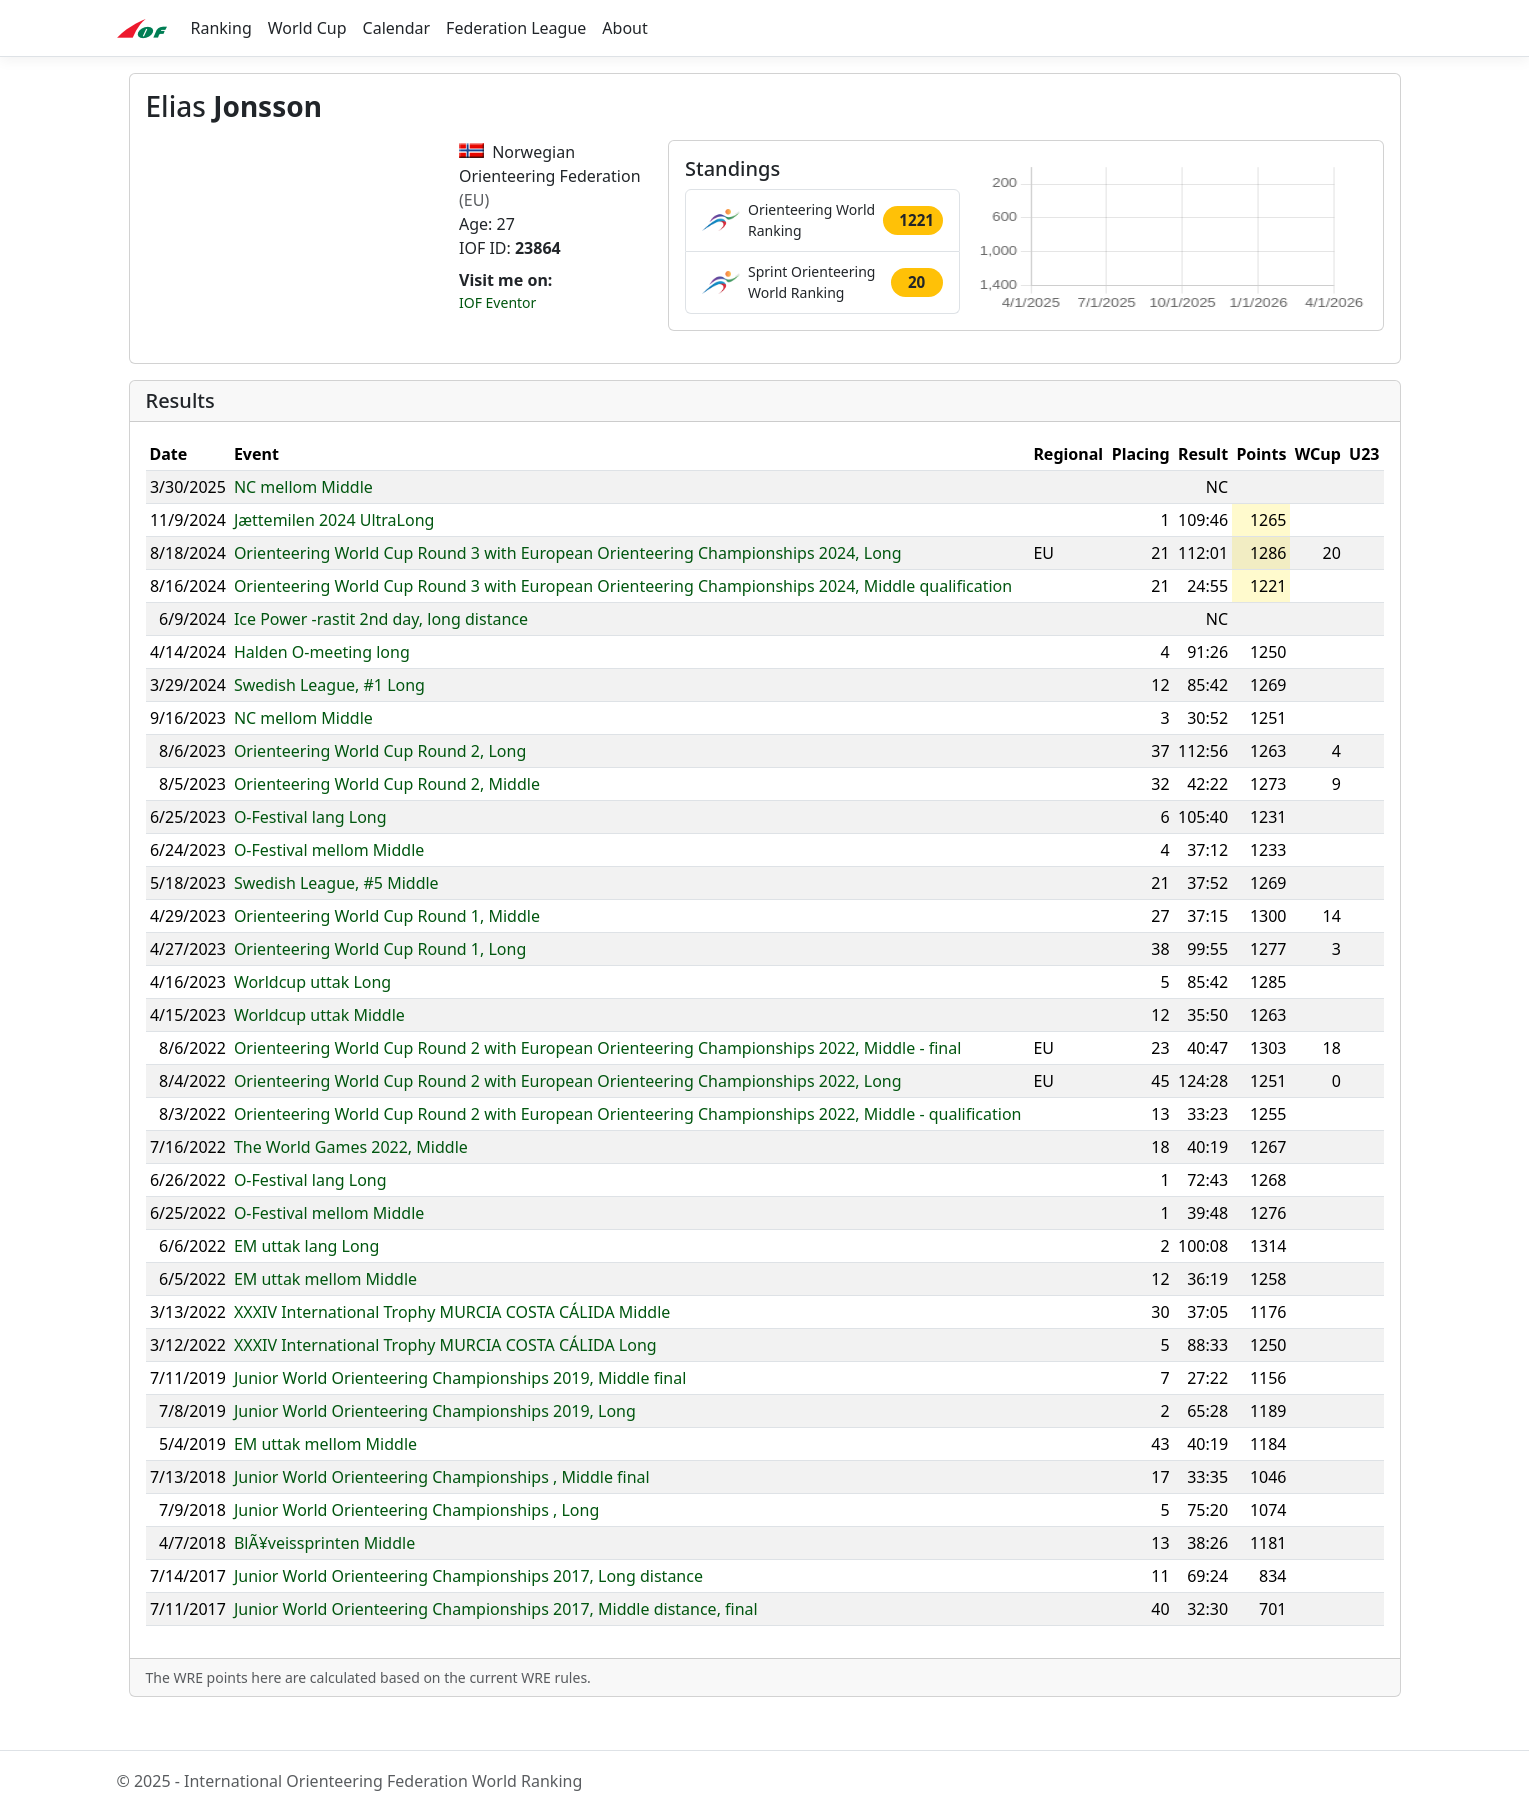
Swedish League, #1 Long (329, 723)
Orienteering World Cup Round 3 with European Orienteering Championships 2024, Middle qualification (623, 624)
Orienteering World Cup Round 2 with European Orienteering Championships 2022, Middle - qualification (628, 1152)
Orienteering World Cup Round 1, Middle (387, 954)
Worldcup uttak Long (312, 1020)
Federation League (516, 28)
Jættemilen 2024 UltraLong (334, 558)
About (624, 28)
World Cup (307, 28)
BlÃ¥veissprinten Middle (324, 1581)
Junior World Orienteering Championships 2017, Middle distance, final (496, 1647)
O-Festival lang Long (310, 855)
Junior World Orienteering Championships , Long (416, 1548)
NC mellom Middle (303, 525)
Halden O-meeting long (322, 690)
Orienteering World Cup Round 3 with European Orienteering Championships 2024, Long (568, 591)
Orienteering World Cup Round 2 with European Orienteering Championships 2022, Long (568, 1119)
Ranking (221, 28)
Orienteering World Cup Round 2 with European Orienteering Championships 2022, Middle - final (598, 1086)
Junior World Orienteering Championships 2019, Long (435, 1449)
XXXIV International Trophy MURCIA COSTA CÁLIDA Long (445, 1383)
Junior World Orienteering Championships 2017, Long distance (468, 1614)
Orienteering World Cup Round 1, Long (380, 987)
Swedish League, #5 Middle (336, 921)
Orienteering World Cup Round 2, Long (380, 789)
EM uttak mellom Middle (325, 1317)
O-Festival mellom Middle (329, 888)
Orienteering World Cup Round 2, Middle (387, 822)
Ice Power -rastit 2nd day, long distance (381, 657)
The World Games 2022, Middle (351, 1185)
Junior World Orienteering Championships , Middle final (442, 1515)
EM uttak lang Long (306, 1284)
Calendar (397, 28)
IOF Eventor (497, 302)
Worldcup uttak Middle (319, 1053)
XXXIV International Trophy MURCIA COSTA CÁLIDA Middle (452, 1350)
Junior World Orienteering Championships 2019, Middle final (460, 1416)
